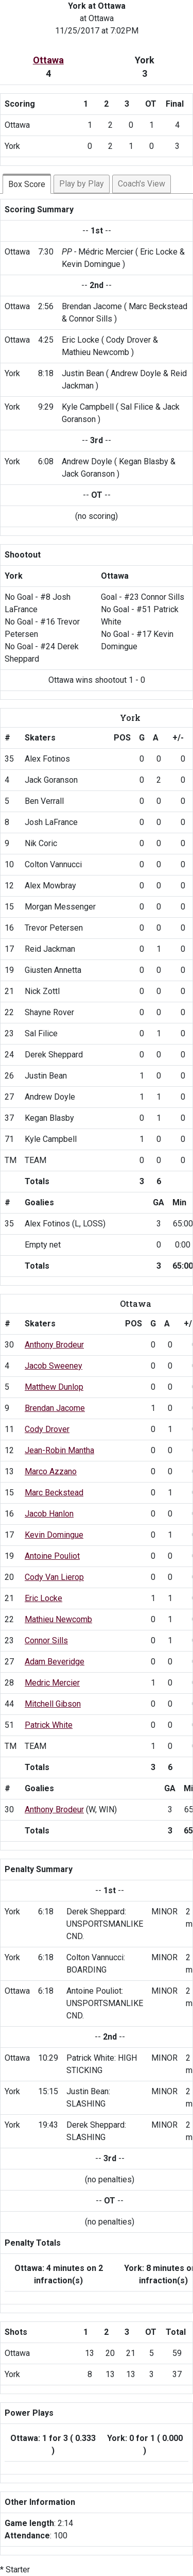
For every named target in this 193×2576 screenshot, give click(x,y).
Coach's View (141, 184)
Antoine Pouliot (52, 1556)
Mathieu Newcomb (58, 1619)
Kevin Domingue (54, 1535)
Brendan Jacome (55, 1408)
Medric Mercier (52, 1683)
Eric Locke (43, 1598)
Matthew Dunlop (54, 1387)
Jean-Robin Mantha (59, 1450)
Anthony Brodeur (54, 1345)
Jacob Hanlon (49, 1514)
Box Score (26, 184)
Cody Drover (47, 1429)
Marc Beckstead (54, 1492)
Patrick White (49, 1725)
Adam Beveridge (54, 1661)
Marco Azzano (51, 1471)
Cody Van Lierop (54, 1577)
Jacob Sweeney (53, 1366)
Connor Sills (46, 1640)
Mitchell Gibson (53, 1704)
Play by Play (81, 184)
